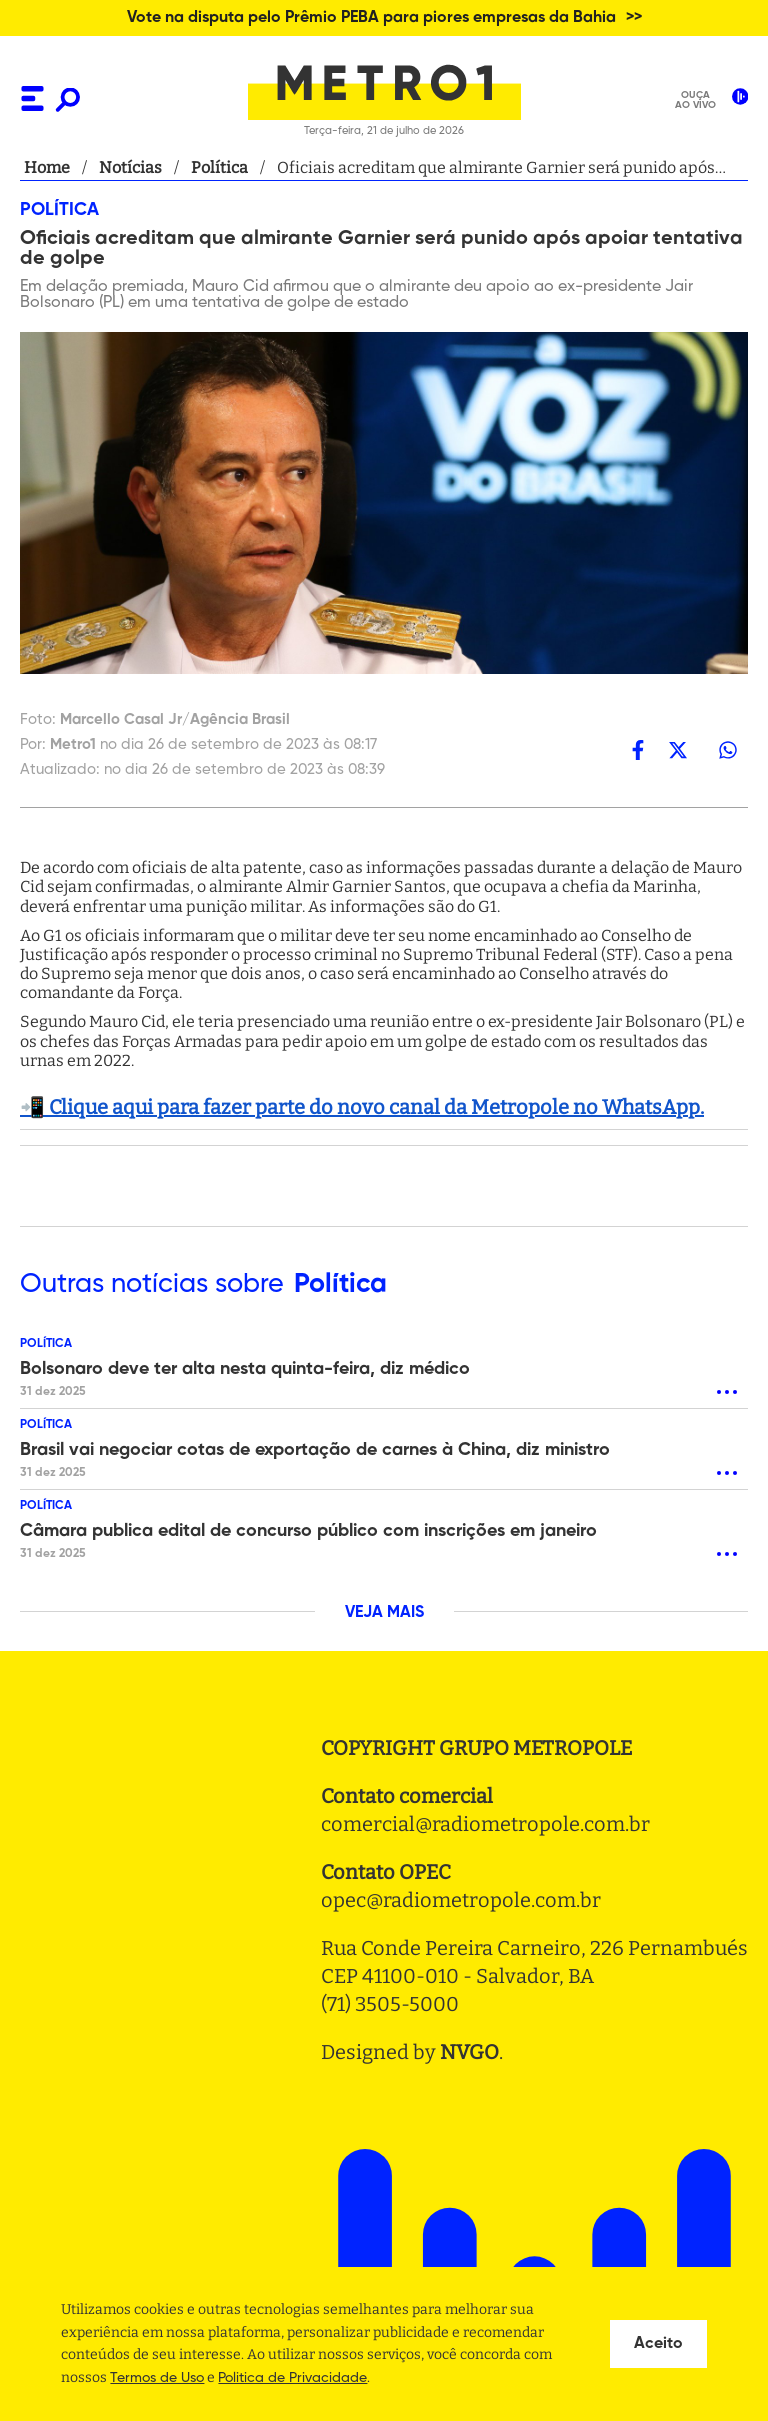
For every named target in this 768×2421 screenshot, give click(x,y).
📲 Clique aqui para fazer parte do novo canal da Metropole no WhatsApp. (362, 1107)
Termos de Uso (157, 2378)
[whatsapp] (728, 749)
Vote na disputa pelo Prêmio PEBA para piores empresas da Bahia (371, 18)
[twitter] (678, 749)
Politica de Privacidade (292, 2378)
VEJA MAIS (384, 1613)
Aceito (658, 2344)
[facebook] (638, 749)
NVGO (469, 2052)
